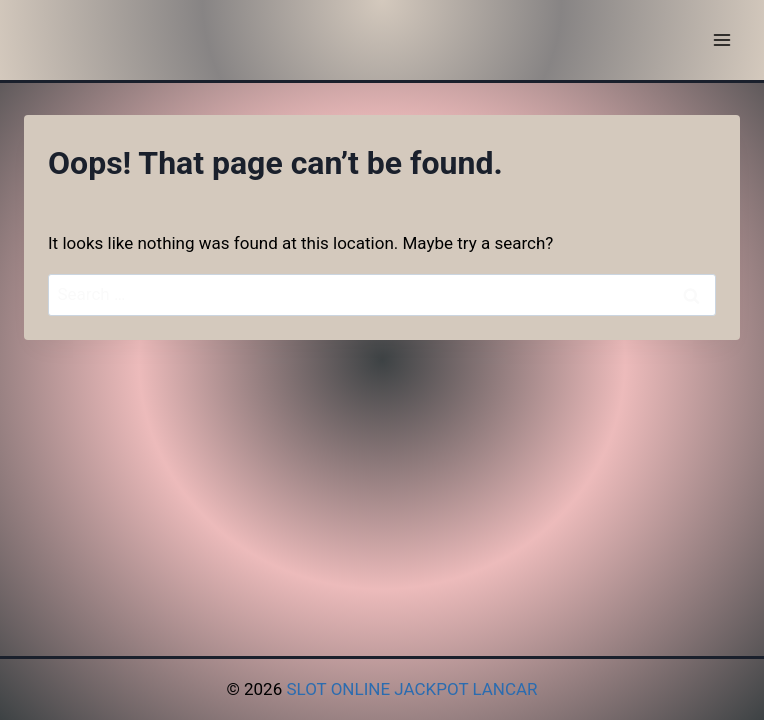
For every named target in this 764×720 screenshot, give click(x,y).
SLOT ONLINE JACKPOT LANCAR (411, 689)
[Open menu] (721, 39)
